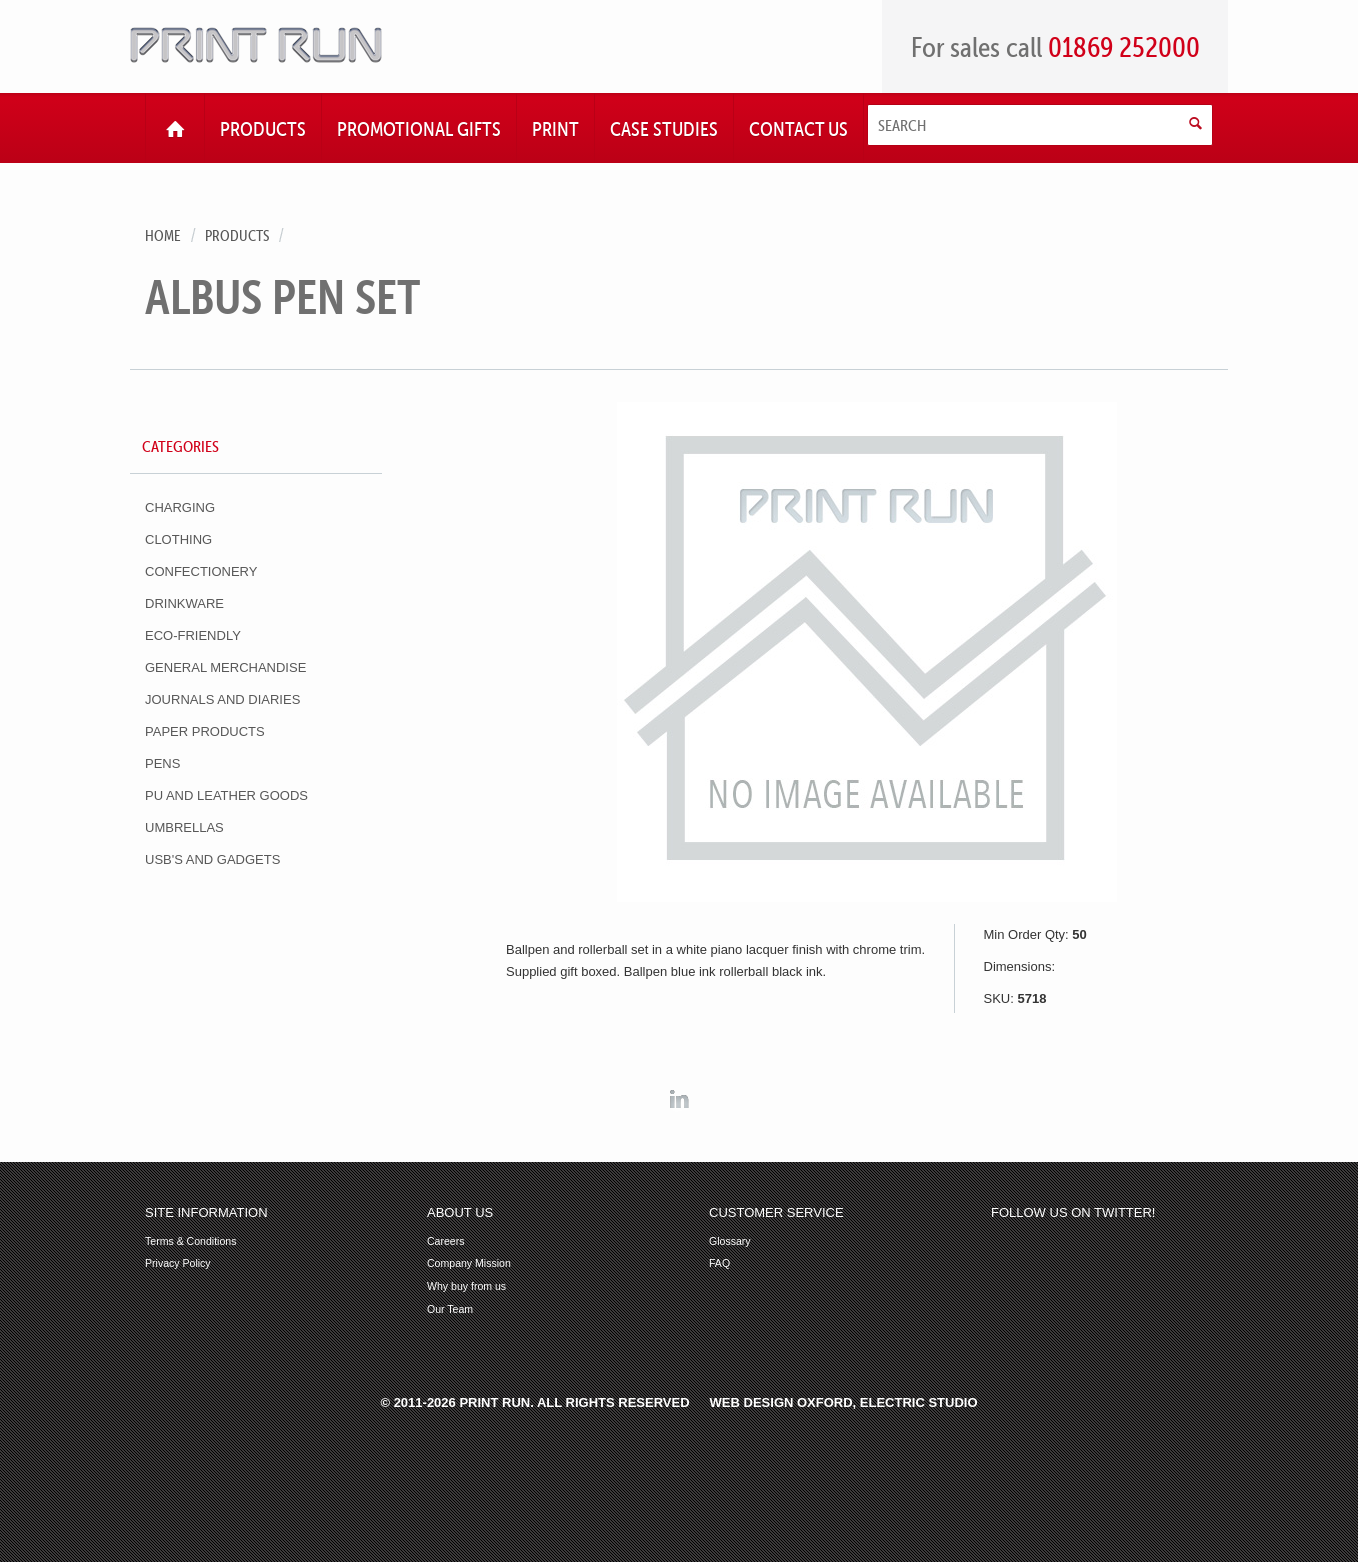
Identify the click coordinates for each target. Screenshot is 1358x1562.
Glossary (730, 1241)
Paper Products (205, 731)
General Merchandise (225, 667)
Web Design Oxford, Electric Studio (844, 1402)
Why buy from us (466, 1286)
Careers (446, 1241)
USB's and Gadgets (212, 859)
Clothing (178, 539)
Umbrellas (184, 827)
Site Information (206, 1213)
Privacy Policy (178, 1263)
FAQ (719, 1263)
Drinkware (184, 603)
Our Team (450, 1309)
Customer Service (776, 1213)
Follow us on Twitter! (1073, 1213)
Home (163, 235)
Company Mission (469, 1263)
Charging (180, 507)
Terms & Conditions (190, 1241)
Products (237, 235)
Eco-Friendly (193, 635)
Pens (162, 763)
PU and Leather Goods (226, 795)
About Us (460, 1213)
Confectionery (201, 571)
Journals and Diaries (222, 699)
